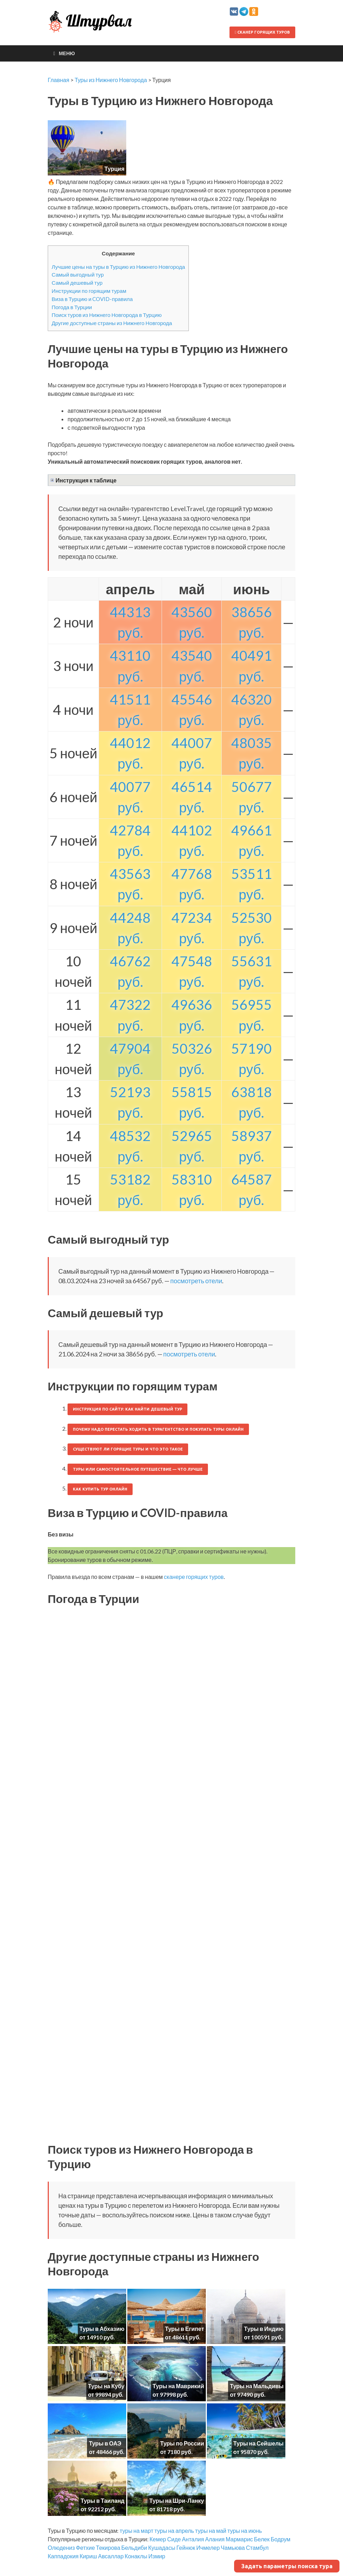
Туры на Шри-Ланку (176, 2500)
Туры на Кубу (106, 2386)
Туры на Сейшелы (258, 2443)
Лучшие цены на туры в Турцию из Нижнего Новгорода (118, 267)
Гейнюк (185, 2547)
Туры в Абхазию (102, 2328)
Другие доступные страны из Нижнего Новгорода (112, 323)
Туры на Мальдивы (257, 2386)
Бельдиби (134, 2547)
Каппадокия (63, 2556)
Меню (67, 53)
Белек (261, 2539)
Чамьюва (233, 2547)
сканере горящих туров (193, 1576)
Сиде (174, 2539)
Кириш (88, 2556)
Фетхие (85, 2547)
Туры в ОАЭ (105, 2443)
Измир (157, 2556)
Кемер (158, 2539)
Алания (215, 2539)
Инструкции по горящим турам (89, 291)
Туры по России (182, 2443)
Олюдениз (61, 2547)
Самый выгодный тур (78, 274)
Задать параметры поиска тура (286, 2566)
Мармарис (239, 2539)
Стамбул (257, 2547)
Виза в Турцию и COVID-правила (92, 299)
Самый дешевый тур (77, 282)
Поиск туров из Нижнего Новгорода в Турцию (107, 315)
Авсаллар (110, 2556)
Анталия (193, 2539)
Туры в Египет (184, 2328)
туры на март (136, 2530)
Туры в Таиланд (102, 2500)
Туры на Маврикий (178, 2386)
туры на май (210, 2530)
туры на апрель (174, 2530)
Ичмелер (208, 2547)
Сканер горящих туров (262, 32)
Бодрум (280, 2539)
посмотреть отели (196, 1281)
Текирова (108, 2547)
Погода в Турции (72, 307)
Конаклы (136, 2556)
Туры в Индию (264, 2328)
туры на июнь (244, 2530)
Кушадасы (161, 2547)
